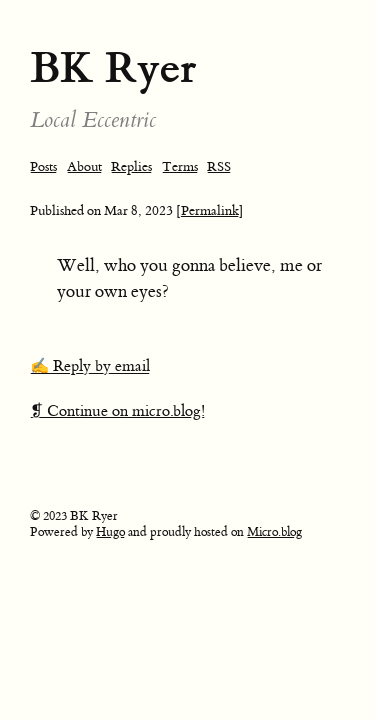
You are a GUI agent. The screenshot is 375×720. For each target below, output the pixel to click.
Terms (180, 166)
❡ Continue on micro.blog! (117, 411)
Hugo (110, 532)
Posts (43, 166)
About (84, 166)
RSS (219, 166)
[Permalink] (210, 210)
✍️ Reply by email (90, 366)
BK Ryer (113, 67)
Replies (131, 166)
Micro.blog (274, 532)
